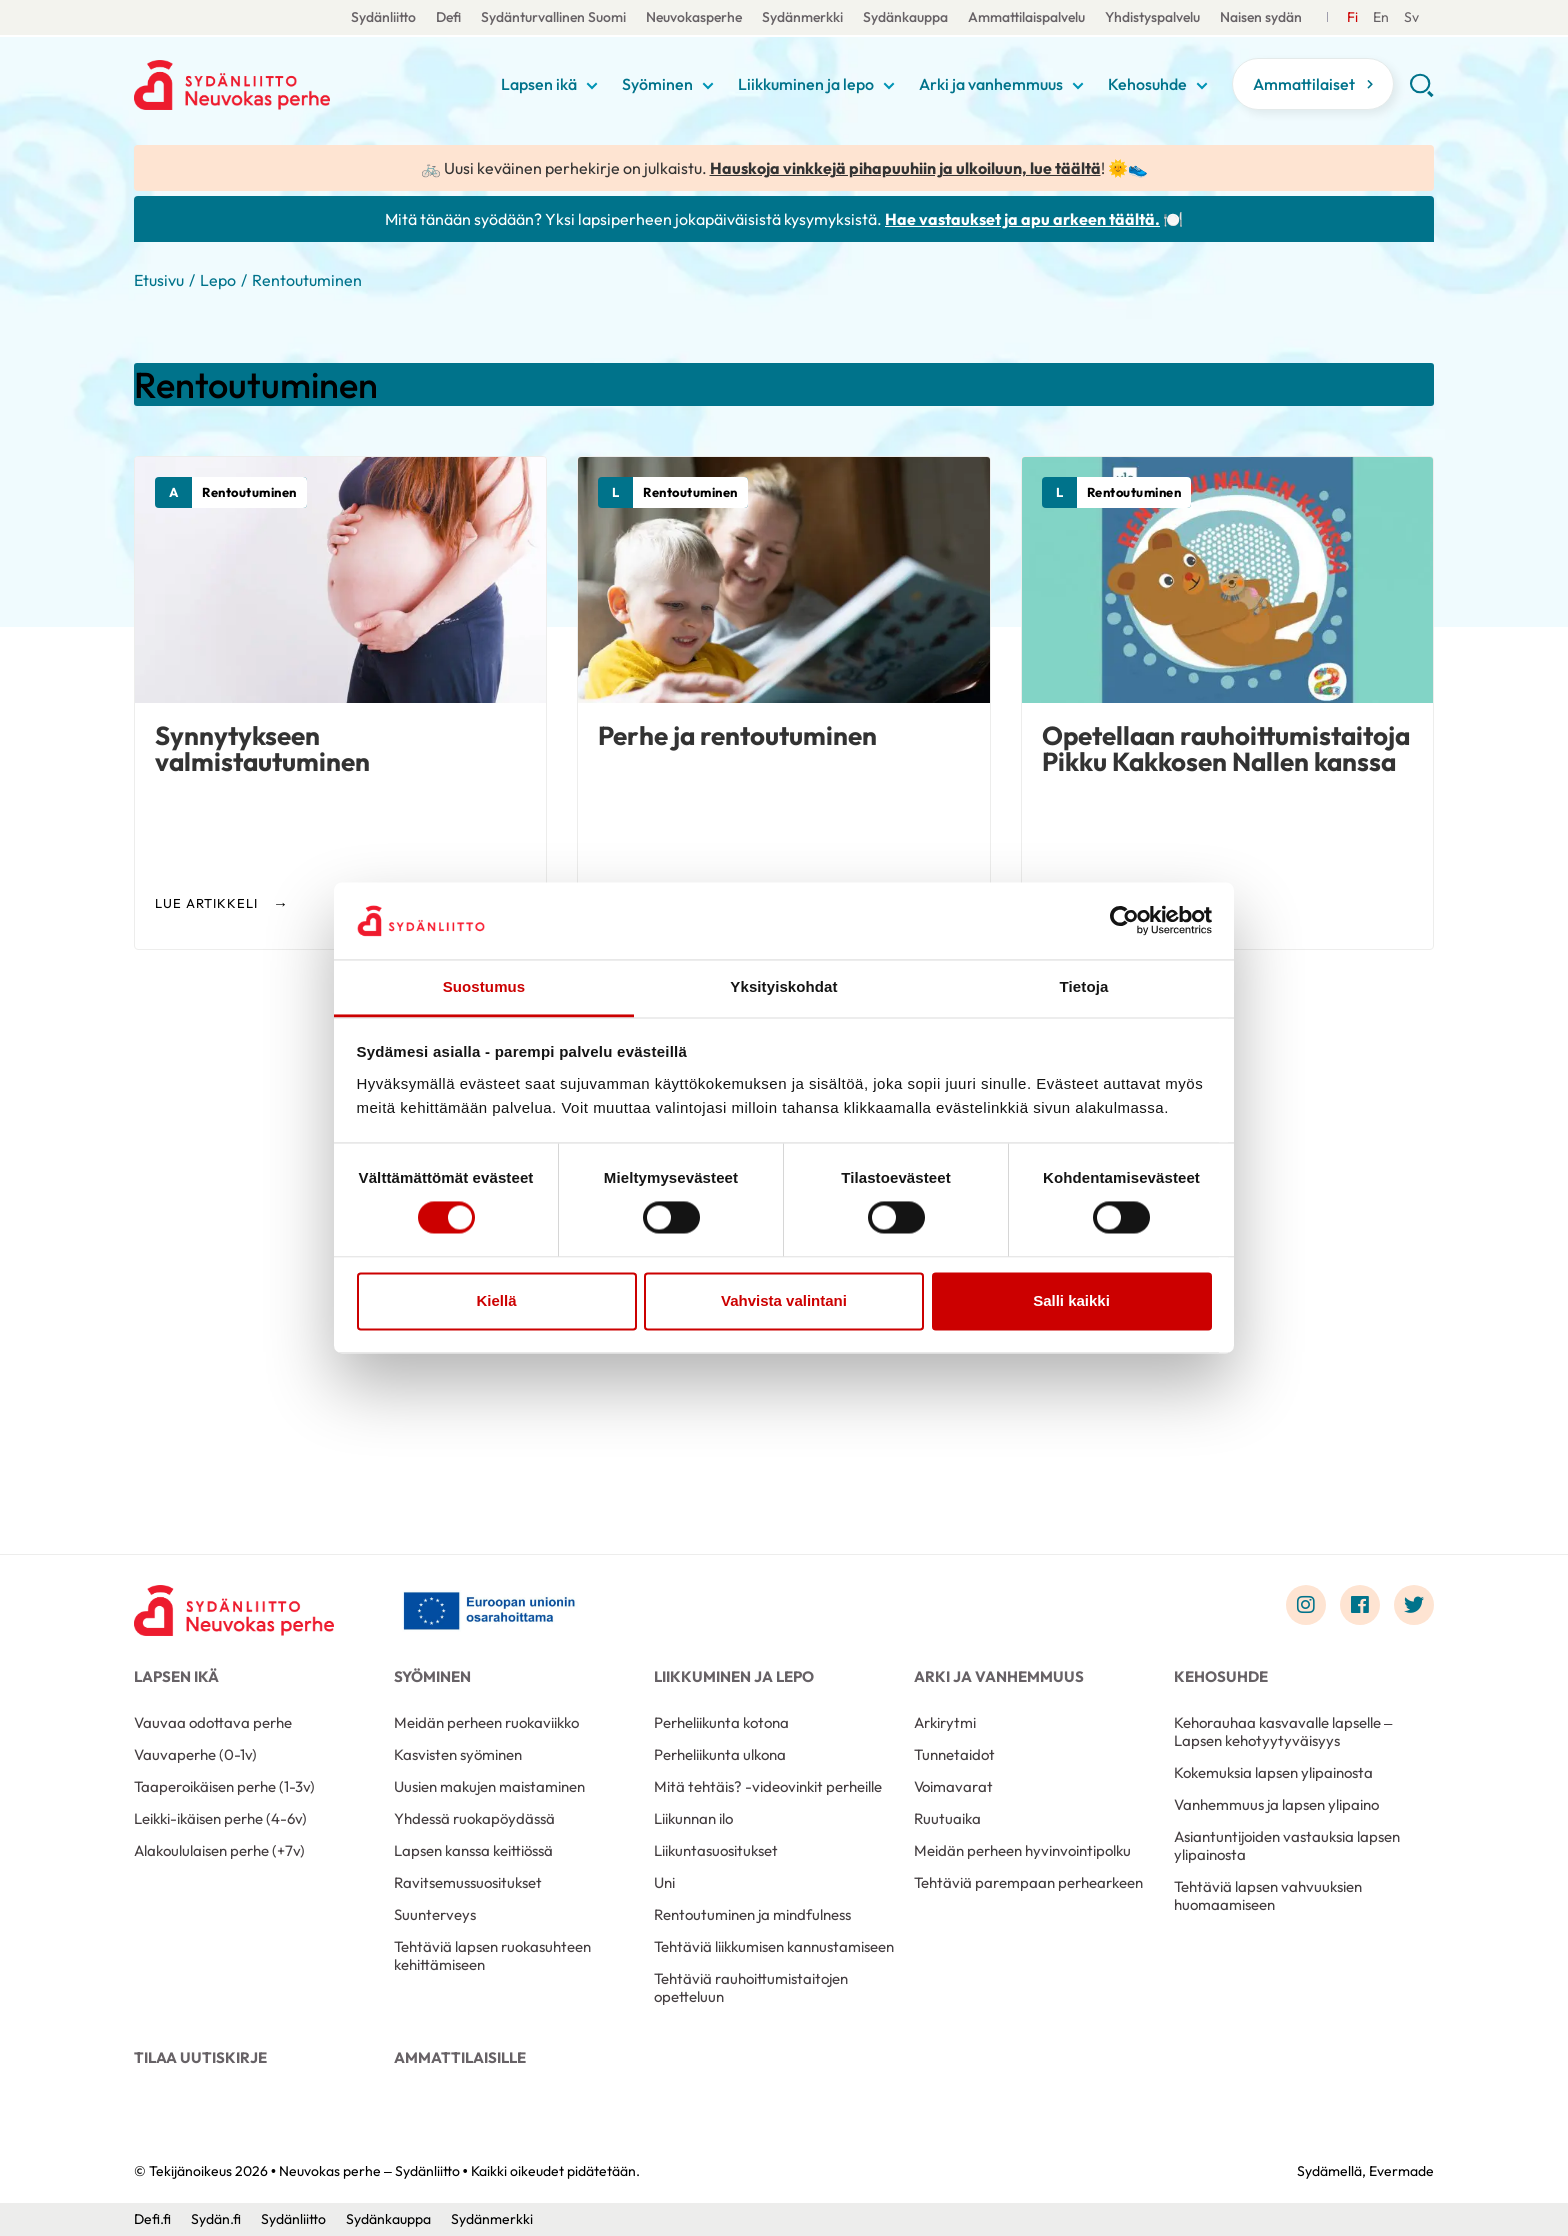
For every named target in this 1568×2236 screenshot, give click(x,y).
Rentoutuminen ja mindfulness (752, 1914)
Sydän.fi (216, 2219)
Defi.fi (152, 2219)
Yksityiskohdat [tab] (783, 986)
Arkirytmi (945, 1722)
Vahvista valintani (784, 1300)
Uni (664, 1882)
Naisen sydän (1261, 17)
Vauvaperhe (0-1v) (195, 1754)
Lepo (218, 280)
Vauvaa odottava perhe (213, 1722)
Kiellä (496, 1300)
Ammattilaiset (1304, 84)
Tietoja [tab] (1084, 986)
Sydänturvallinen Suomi (553, 17)
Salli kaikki (1071, 1300)
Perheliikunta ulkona (720, 1754)
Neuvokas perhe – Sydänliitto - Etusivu (294, 85)
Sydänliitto (383, 17)
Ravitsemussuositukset (468, 1882)
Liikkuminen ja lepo (806, 84)
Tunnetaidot (954, 1754)
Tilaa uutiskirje (200, 2057)
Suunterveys (435, 1914)
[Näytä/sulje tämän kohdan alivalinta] (592, 86)
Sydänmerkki (802, 17)
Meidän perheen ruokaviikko (486, 1722)
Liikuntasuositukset (716, 1850)
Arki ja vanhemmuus (991, 84)
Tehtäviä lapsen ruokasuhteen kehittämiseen (492, 1955)
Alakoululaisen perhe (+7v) (219, 1850)
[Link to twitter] (1414, 1605)
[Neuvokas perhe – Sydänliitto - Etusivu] (234, 1610)
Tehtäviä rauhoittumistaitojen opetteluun (751, 1987)
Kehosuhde (1147, 84)
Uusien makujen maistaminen (489, 1786)
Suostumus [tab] (484, 986)
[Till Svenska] (1381, 17)
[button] (1421, 92)
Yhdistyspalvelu (1152, 17)
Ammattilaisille (460, 2057)
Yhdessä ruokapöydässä (474, 1818)
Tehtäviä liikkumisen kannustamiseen (774, 1946)
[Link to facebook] (1360, 1605)
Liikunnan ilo (693, 1818)
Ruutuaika (947, 1818)
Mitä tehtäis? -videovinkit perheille (768, 1786)
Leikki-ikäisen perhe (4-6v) (220, 1818)
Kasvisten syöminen (458, 1754)
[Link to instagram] (1306, 1605)
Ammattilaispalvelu (1026, 17)
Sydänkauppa (905, 17)
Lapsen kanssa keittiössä (473, 1850)
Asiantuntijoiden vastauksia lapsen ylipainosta (1287, 1845)
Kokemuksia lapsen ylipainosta (1273, 1772)
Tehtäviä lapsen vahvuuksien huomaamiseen (1268, 1895)
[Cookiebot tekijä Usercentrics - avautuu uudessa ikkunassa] (1124, 921)
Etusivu (159, 280)
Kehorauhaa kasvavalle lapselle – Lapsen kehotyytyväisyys (1283, 1731)
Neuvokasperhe (694, 17)
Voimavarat (953, 1786)
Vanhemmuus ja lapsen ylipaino (1276, 1804)
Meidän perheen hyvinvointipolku (1022, 1850)
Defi (448, 17)
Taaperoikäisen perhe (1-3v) (224, 1786)
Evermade (1401, 2171)
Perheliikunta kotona (721, 1722)
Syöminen (657, 84)
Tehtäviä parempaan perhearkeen (1028, 1882)
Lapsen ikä (539, 84)
